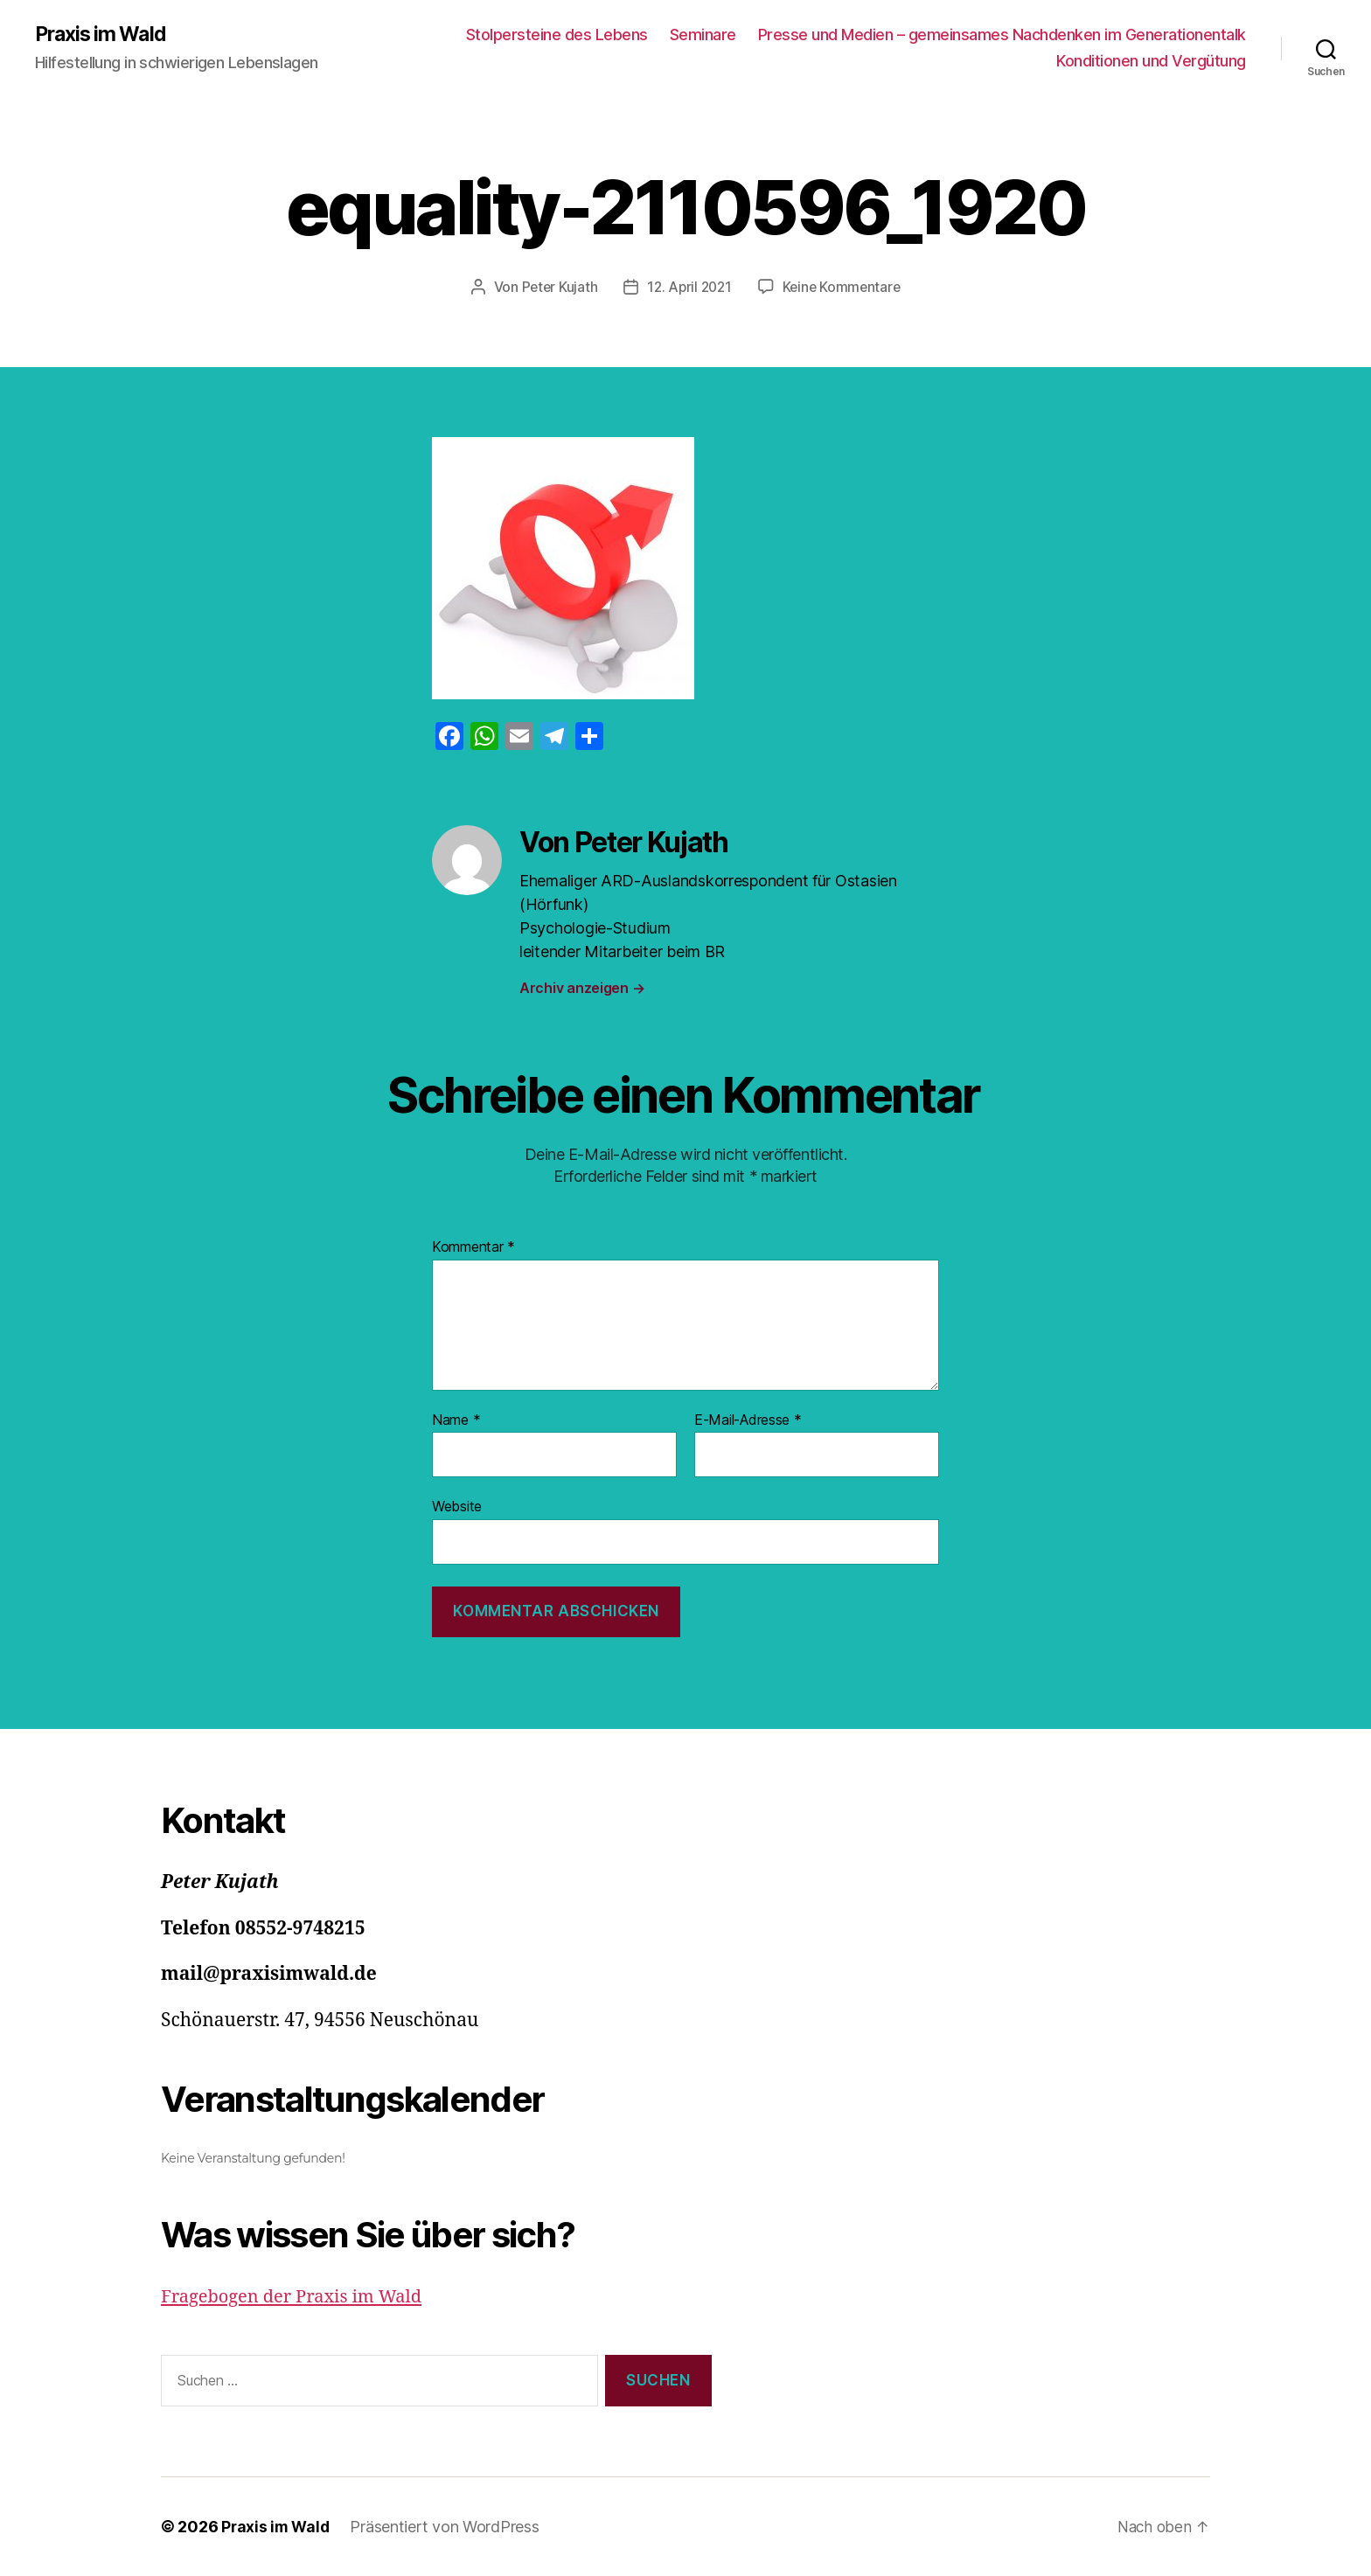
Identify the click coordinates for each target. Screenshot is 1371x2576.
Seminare (703, 35)
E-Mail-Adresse (748, 1420)
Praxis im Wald (104, 34)
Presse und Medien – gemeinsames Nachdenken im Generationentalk (1002, 35)
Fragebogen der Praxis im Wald (297, 2297)
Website (457, 1507)
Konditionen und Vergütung (1151, 61)
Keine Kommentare (844, 287)
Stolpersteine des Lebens (557, 35)
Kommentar (473, 1247)
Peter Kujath (556, 287)
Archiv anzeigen (581, 988)
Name (456, 1420)
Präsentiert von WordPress (447, 2526)
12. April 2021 (688, 287)
